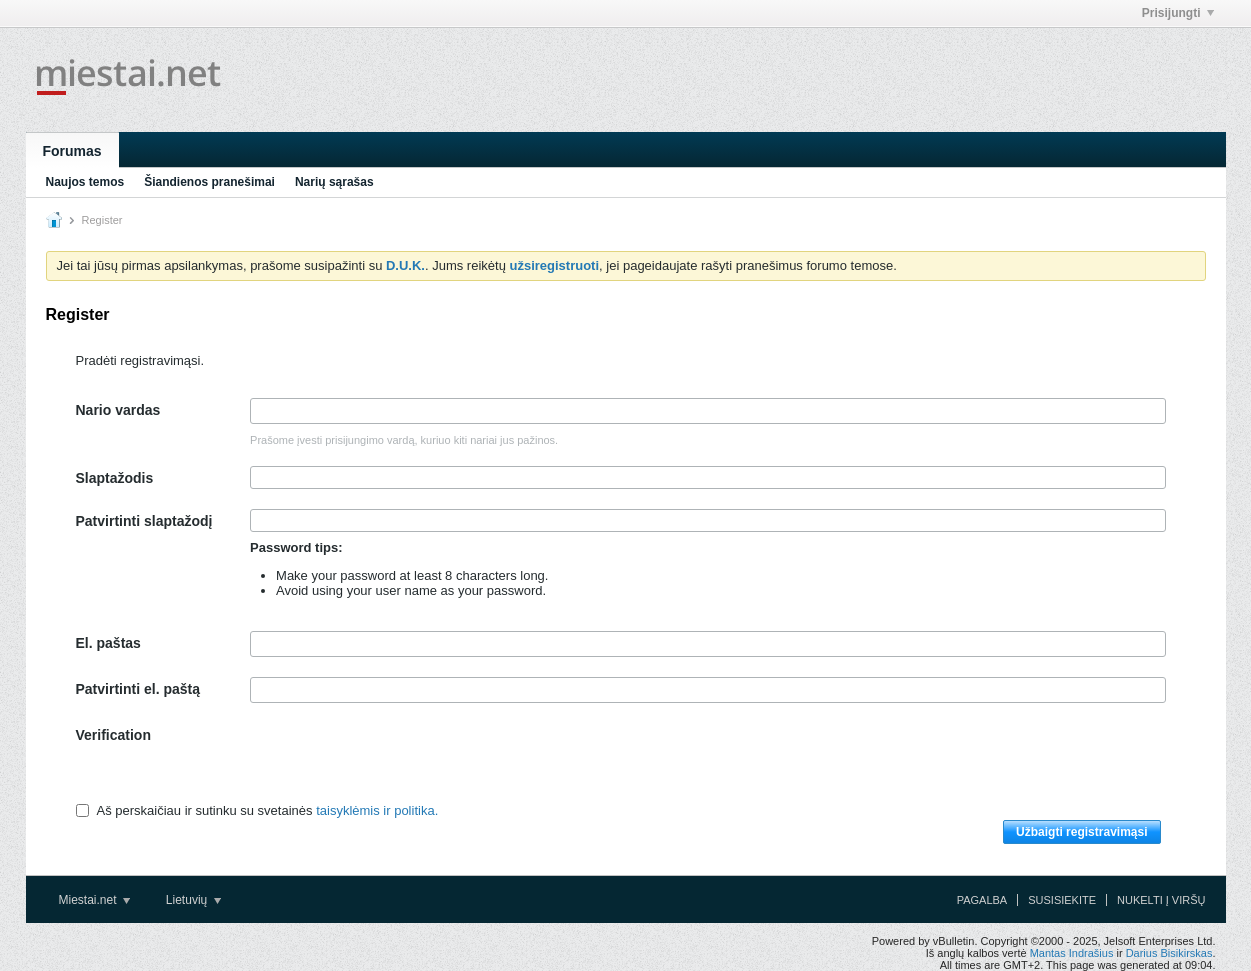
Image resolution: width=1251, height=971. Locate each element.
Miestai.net (94, 900)
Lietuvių (193, 900)
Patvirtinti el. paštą (138, 689)
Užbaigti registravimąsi (1081, 832)
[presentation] (402, 762)
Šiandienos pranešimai (209, 182)
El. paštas (108, 643)
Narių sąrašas (334, 182)
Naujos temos (85, 182)
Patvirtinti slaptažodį (144, 521)
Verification (113, 735)
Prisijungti (1178, 13)
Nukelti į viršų (1161, 900)
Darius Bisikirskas (1169, 953)
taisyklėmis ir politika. (377, 810)
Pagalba (982, 900)
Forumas (72, 151)
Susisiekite (1062, 900)
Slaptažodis (115, 478)
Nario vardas (118, 410)
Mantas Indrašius (1072, 953)
